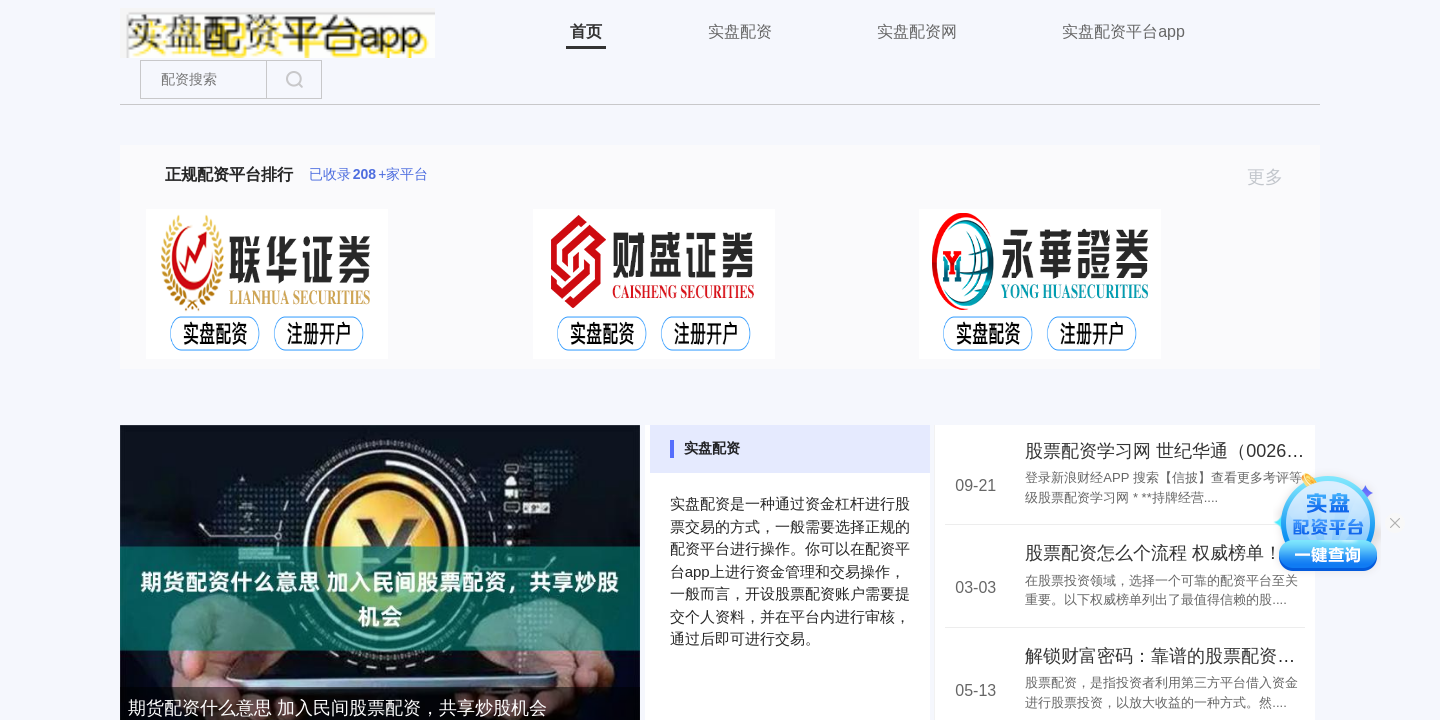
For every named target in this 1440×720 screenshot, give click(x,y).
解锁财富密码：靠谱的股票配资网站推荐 (1187, 656)
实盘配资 (740, 31)
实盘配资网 (917, 31)
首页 (586, 31)
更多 (1273, 177)
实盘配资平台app (1123, 31)
